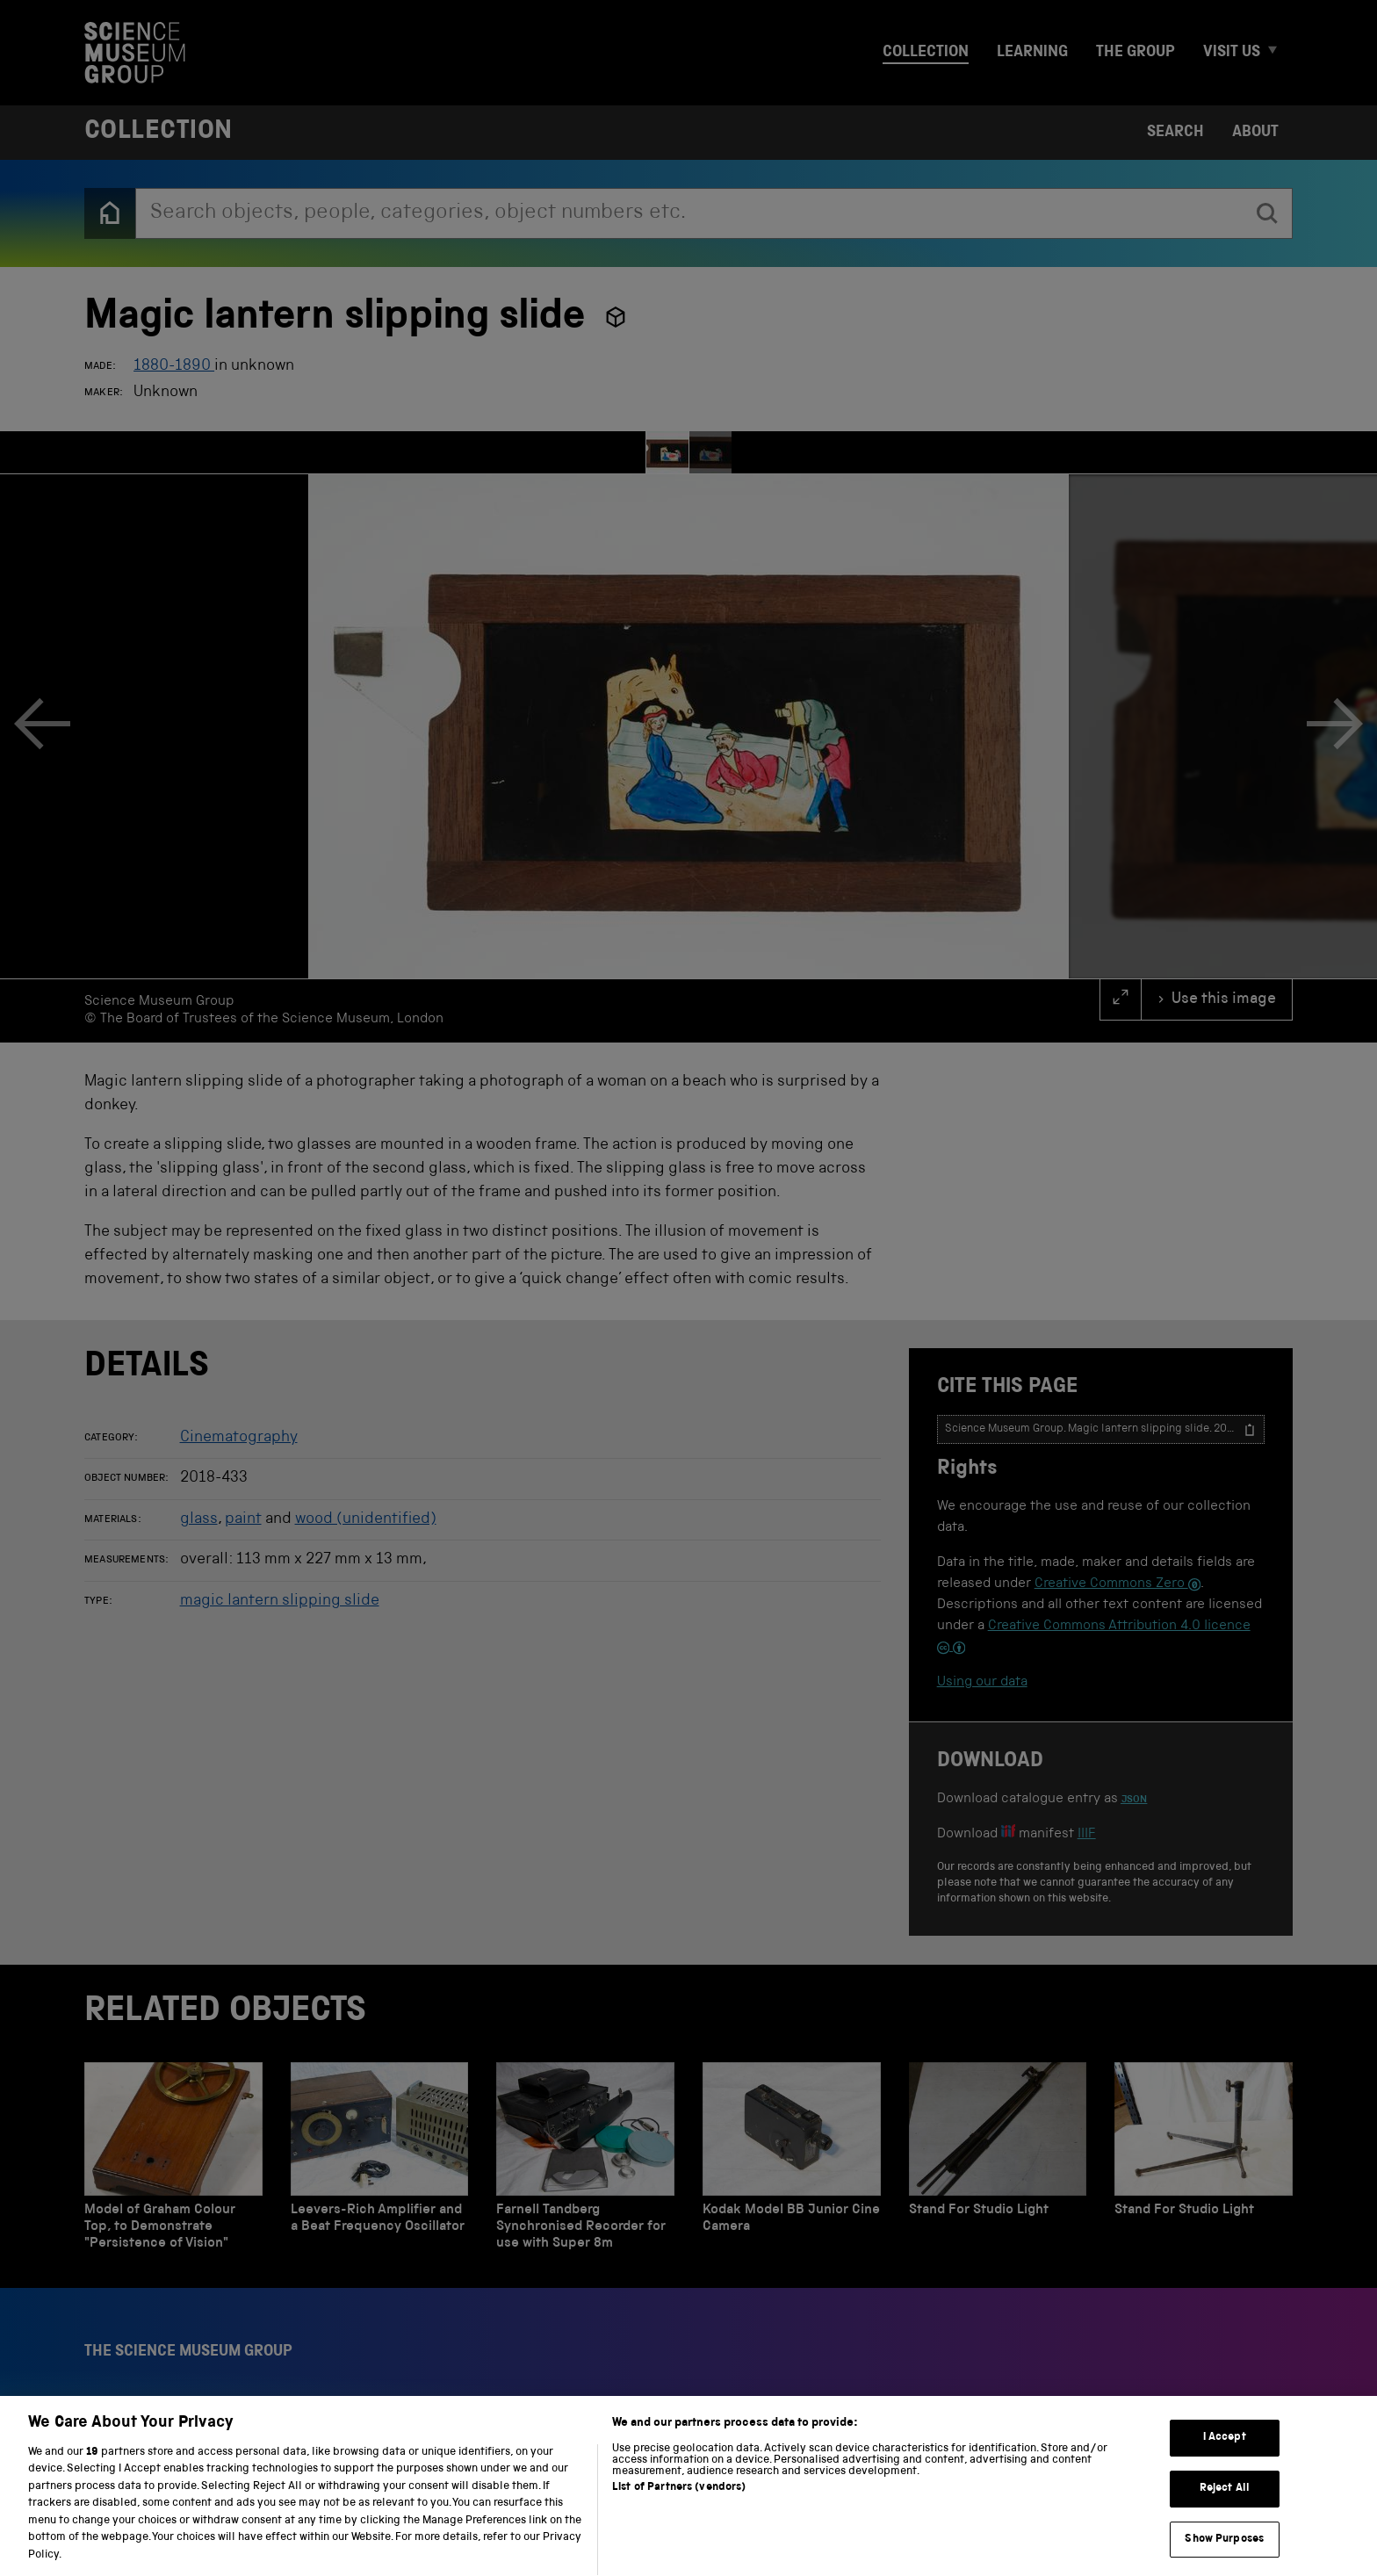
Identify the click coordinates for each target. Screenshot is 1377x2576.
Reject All (1225, 2508)
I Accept (1224, 2457)
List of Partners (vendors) (679, 2507)
